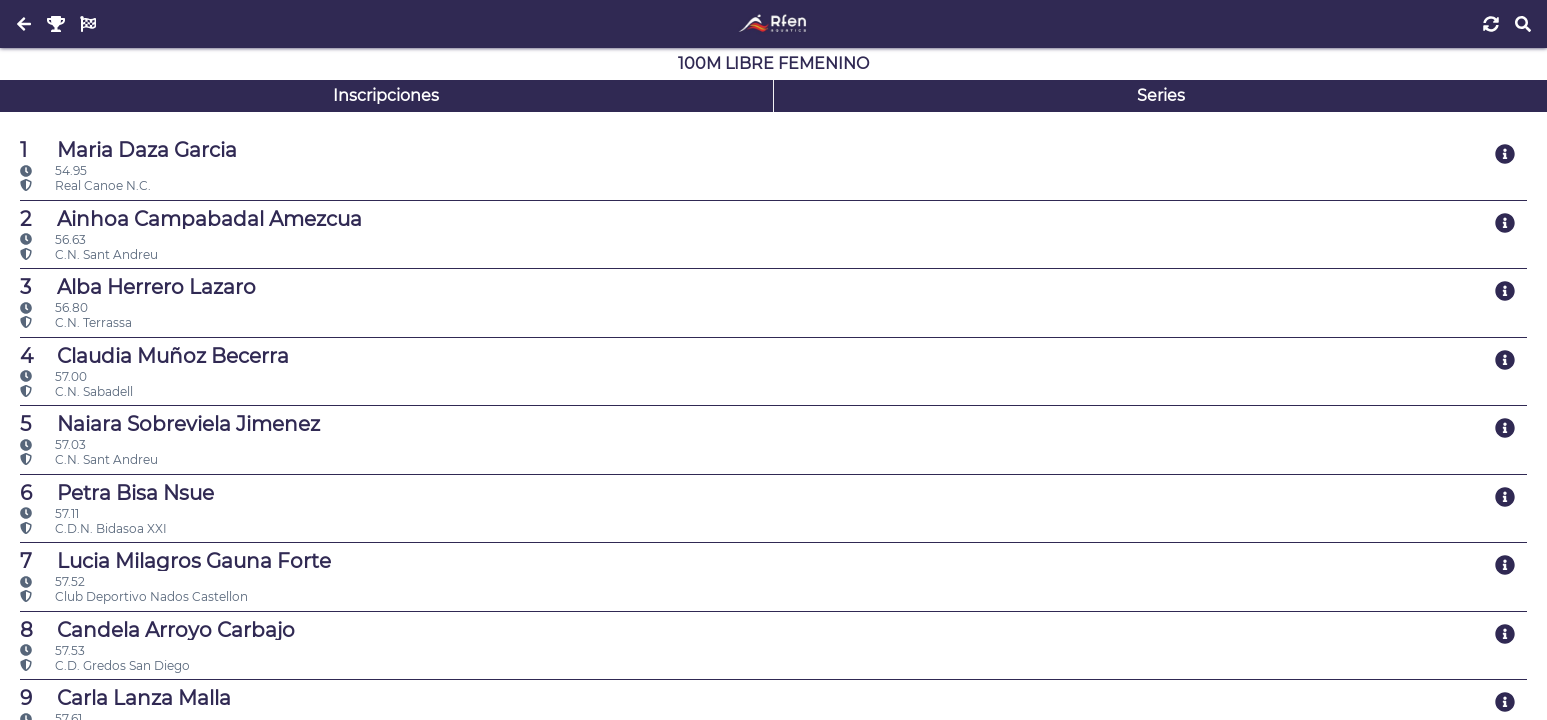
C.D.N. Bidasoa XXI (93, 528)
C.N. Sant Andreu (89, 254)
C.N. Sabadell (76, 391)
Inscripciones (386, 95)
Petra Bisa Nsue (117, 493)
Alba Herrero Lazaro (138, 287)
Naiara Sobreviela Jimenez (170, 424)
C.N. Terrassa (76, 322)
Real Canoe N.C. (85, 185)
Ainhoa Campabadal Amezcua (191, 219)
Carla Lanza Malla (125, 698)
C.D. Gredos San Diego (105, 665)
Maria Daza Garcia (128, 150)
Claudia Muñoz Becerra (154, 356)
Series (1161, 95)
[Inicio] (773, 24)
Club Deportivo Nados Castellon (134, 596)
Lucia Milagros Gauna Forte (175, 561)
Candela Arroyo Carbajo (157, 630)
